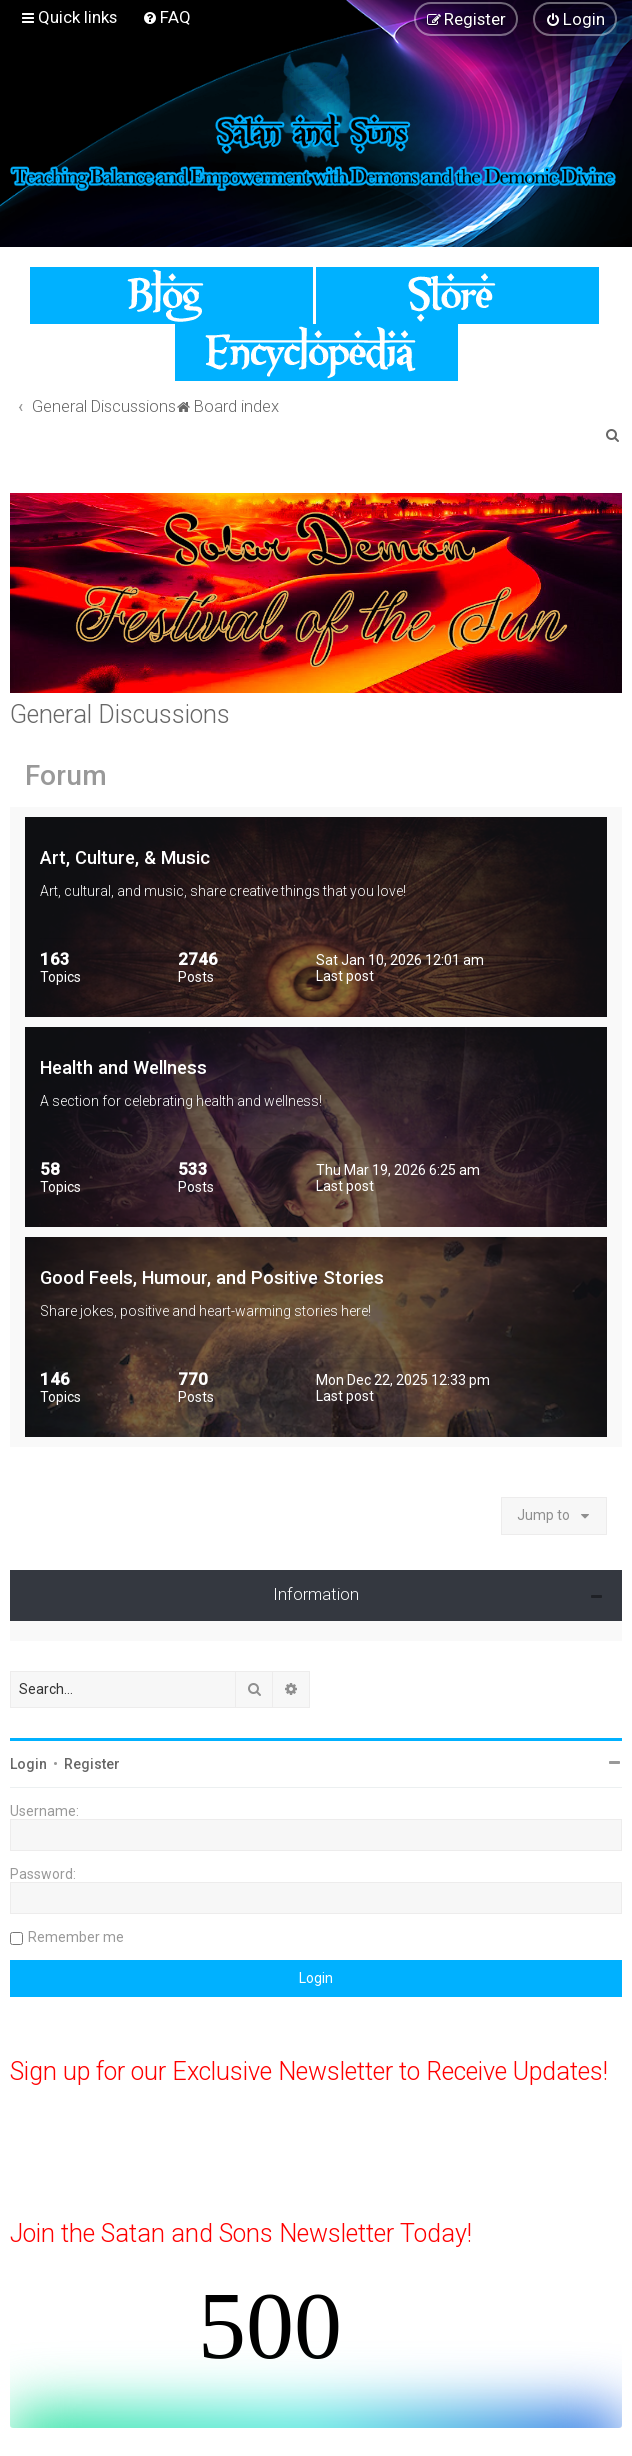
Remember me (76, 1937)
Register (92, 1764)
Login (28, 1764)
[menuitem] (166, 17)
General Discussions (120, 714)
